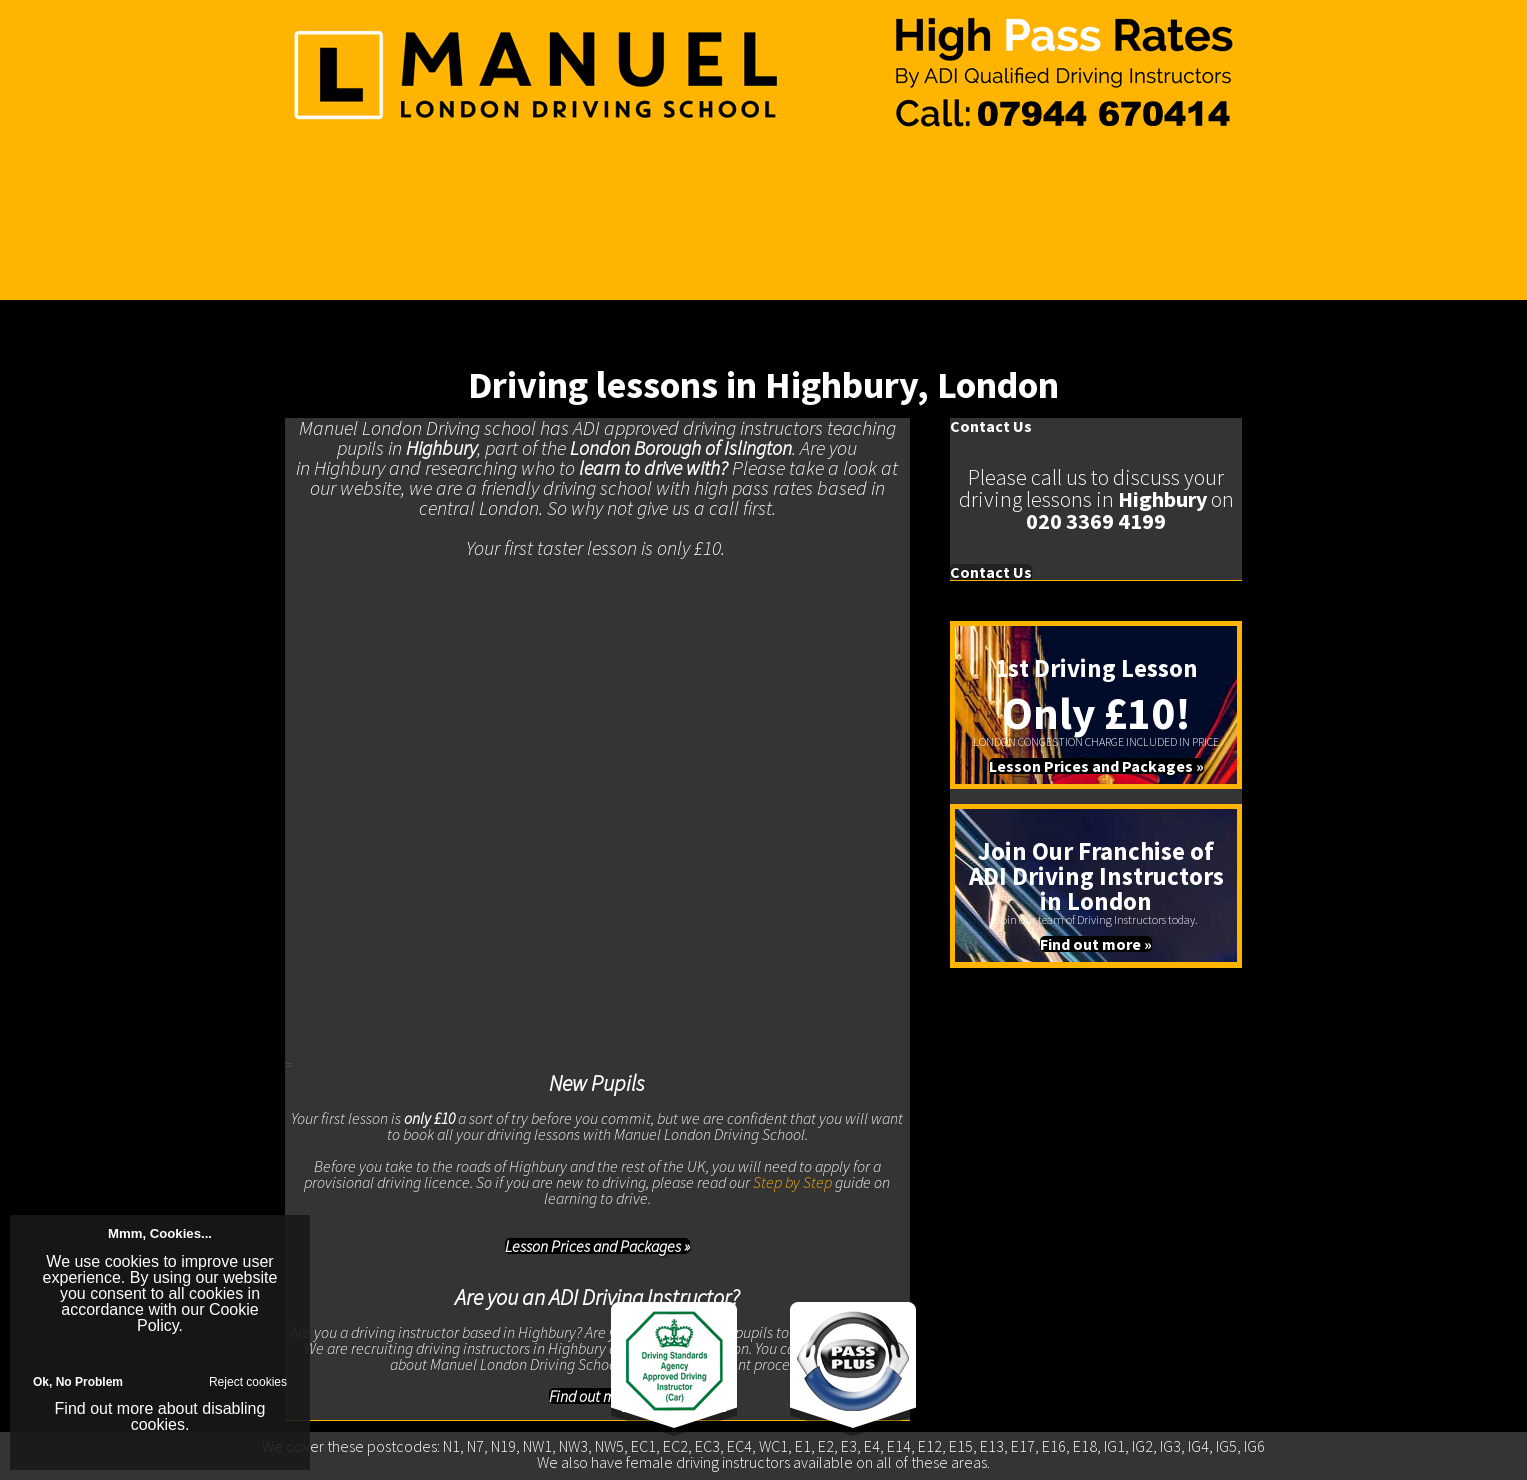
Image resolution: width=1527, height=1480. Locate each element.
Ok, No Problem (78, 1382)
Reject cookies (248, 1382)
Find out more (104, 1408)
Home (304, 171)
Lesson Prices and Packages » (597, 1246)
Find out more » (1096, 944)
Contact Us (319, 235)
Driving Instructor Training (365, 203)
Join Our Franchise (343, 219)
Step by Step (792, 1182)
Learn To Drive (330, 187)
